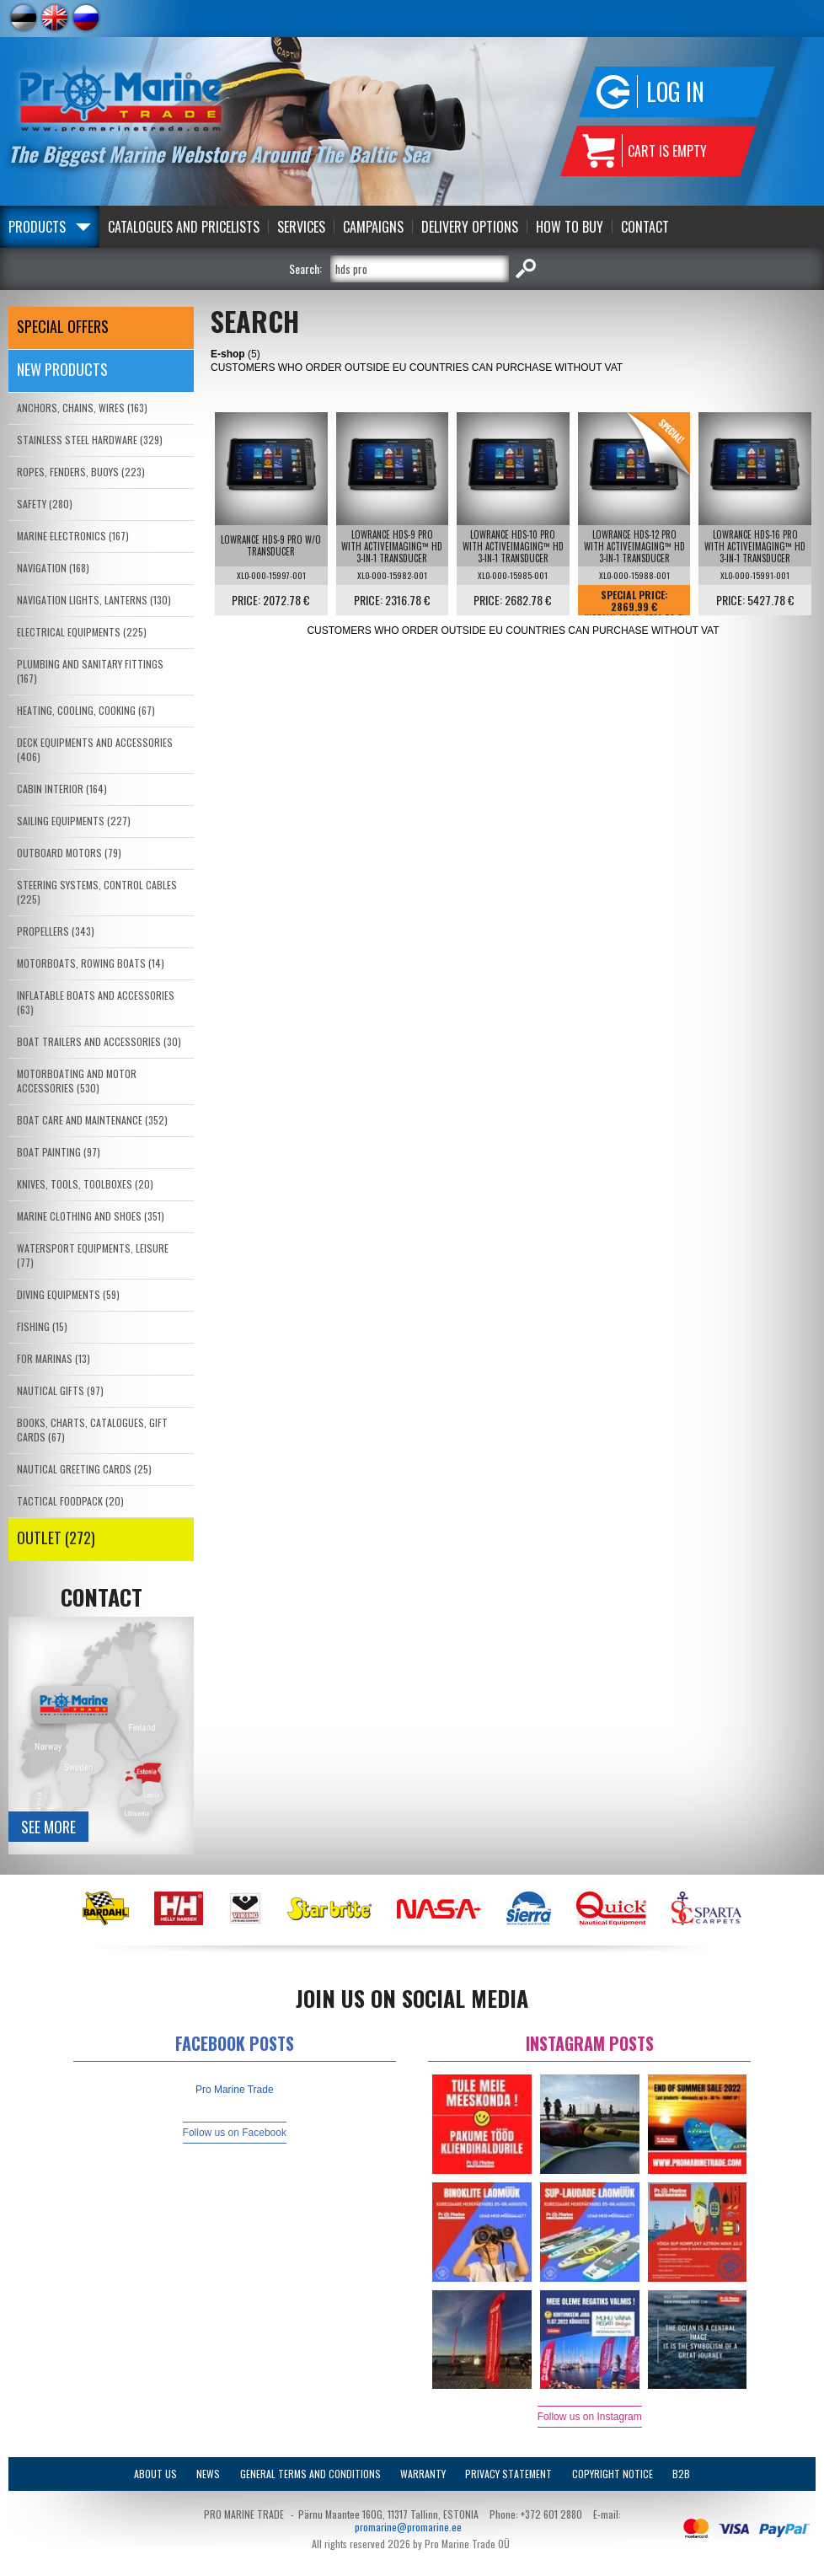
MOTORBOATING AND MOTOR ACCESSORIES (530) (76, 1080)
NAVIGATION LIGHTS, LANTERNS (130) (94, 600)
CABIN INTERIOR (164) (62, 788)
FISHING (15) (42, 1326)
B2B (681, 2473)
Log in (675, 91)
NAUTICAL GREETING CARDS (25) (84, 1469)
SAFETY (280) (44, 503)
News (208, 2473)
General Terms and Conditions (310, 2473)
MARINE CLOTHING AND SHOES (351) (90, 1216)
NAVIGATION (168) (53, 568)
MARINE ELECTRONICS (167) (73, 536)
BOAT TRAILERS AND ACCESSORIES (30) (99, 1041)
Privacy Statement (508, 2473)
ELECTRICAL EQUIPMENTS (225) (82, 632)
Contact (645, 226)
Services (301, 226)
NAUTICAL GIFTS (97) (60, 1390)
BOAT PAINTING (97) (58, 1152)
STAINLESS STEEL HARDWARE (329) (90, 439)
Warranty (423, 2473)
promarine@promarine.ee (408, 2527)
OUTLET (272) (56, 1537)
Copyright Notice (612, 2473)
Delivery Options (469, 226)
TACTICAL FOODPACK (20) (70, 1501)
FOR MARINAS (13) (53, 1358)
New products (62, 369)
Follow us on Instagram (590, 2417)
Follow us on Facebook (234, 2133)
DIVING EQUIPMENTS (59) (68, 1294)
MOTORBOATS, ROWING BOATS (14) (90, 963)
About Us (155, 2473)
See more (48, 1827)
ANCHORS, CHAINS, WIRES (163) (82, 407)
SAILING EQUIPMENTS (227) (74, 820)
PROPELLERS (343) (55, 931)
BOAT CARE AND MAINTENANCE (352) (92, 1120)
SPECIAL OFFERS (63, 326)
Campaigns (373, 226)
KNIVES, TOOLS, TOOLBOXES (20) (85, 1184)
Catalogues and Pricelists (184, 226)
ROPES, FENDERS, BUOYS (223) (81, 471)
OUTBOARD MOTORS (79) (69, 852)
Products (37, 227)
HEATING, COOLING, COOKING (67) (86, 710)
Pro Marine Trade (234, 2090)
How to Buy (569, 226)
